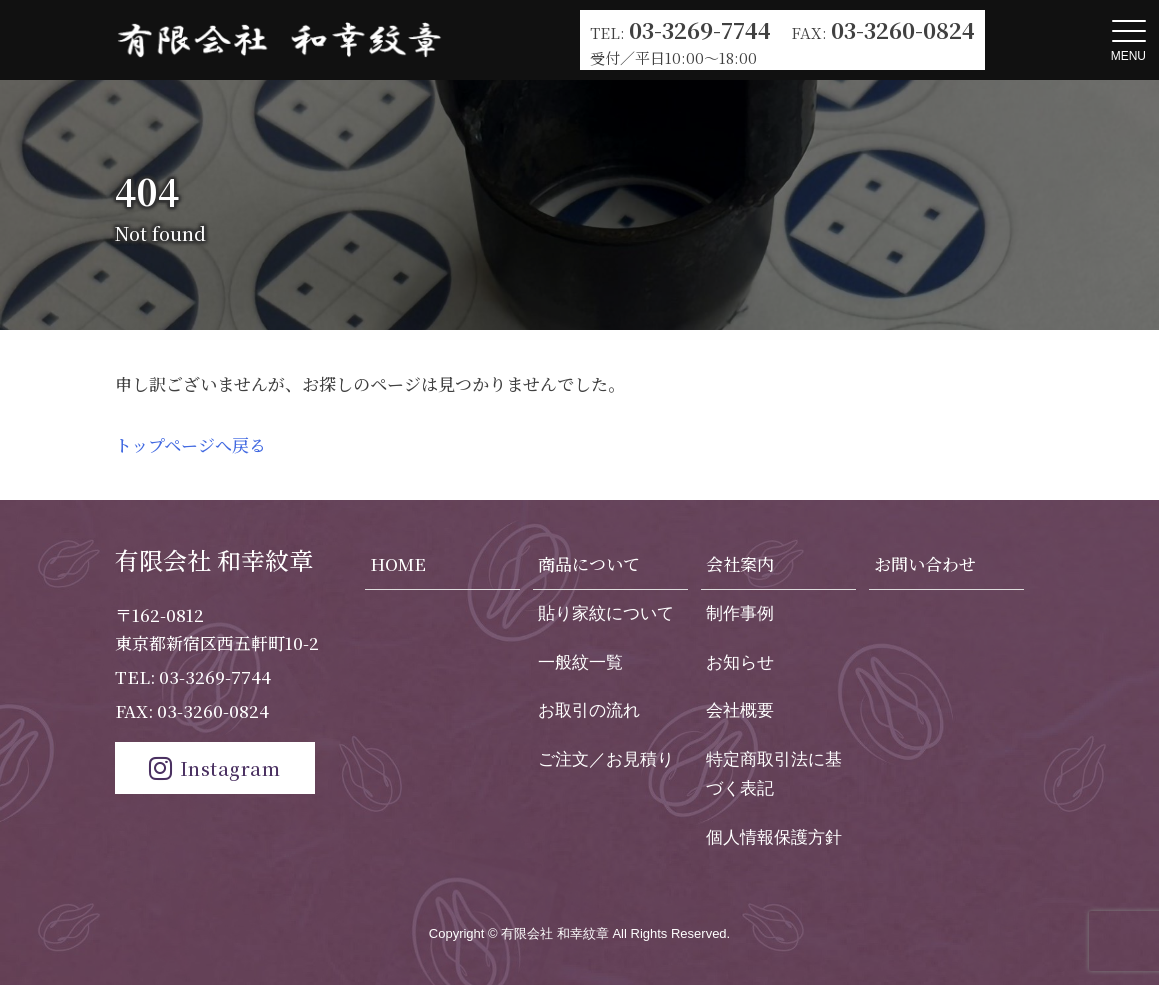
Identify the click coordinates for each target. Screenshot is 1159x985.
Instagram (214, 767)
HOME (398, 563)
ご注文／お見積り (606, 759)
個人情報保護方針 (774, 837)
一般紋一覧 (580, 662)
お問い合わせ (925, 563)
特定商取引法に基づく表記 (774, 774)
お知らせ (740, 662)
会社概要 (740, 710)
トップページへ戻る (190, 444)
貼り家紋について (606, 613)
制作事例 (740, 613)
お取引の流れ (589, 710)
